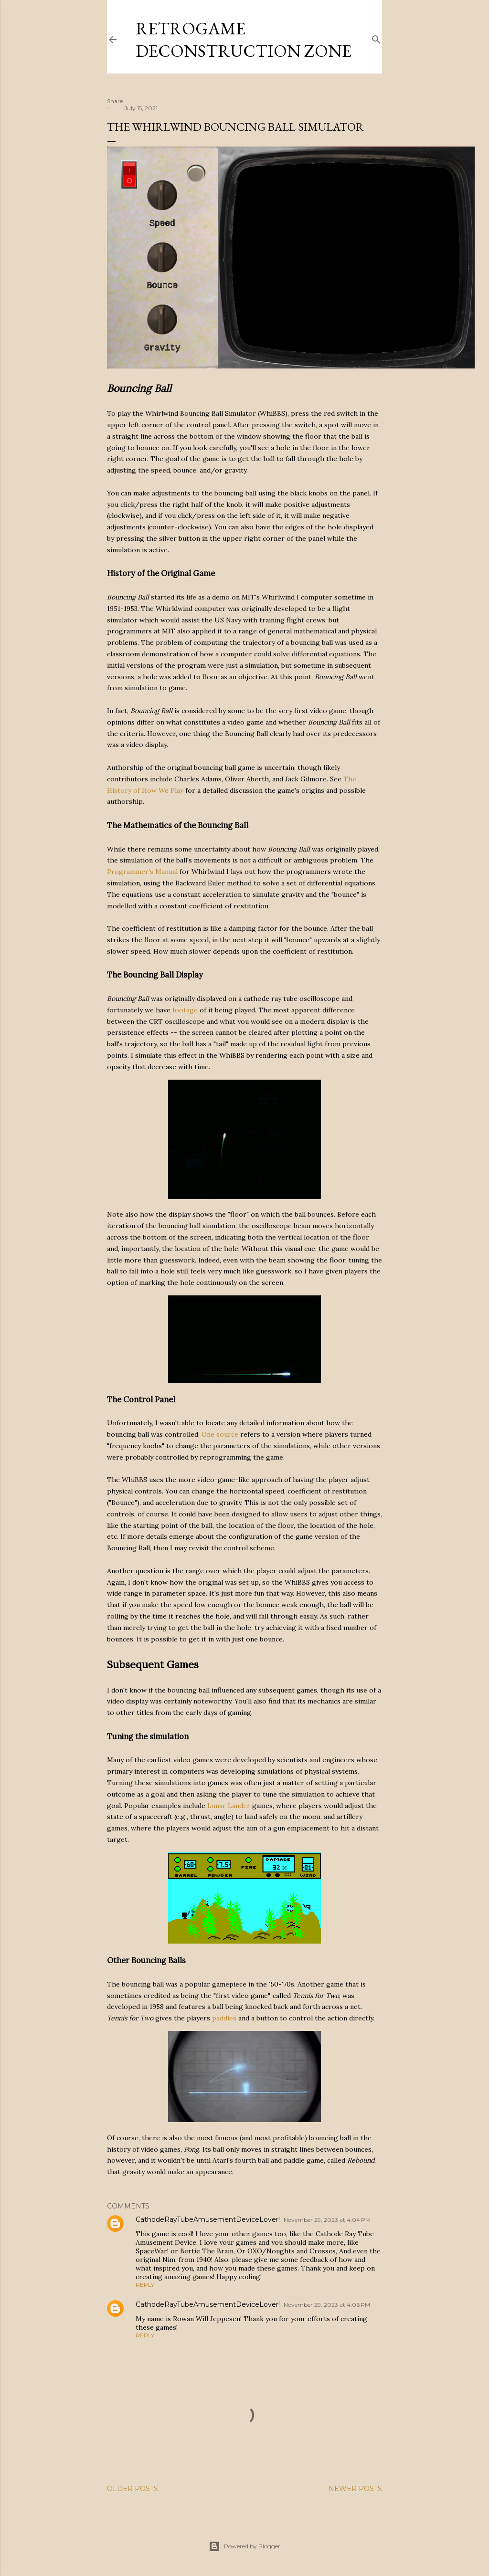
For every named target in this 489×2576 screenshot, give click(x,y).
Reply (145, 2284)
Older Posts (132, 2488)
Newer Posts (355, 2488)
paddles (224, 2018)
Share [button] (115, 101)
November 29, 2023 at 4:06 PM (327, 2304)
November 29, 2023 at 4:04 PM (327, 2219)
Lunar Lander (228, 1805)
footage (185, 1010)
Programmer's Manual (142, 871)
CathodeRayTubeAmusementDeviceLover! (208, 2219)
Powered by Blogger (244, 2546)
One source (220, 1434)
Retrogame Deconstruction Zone (243, 39)
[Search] (376, 37)
